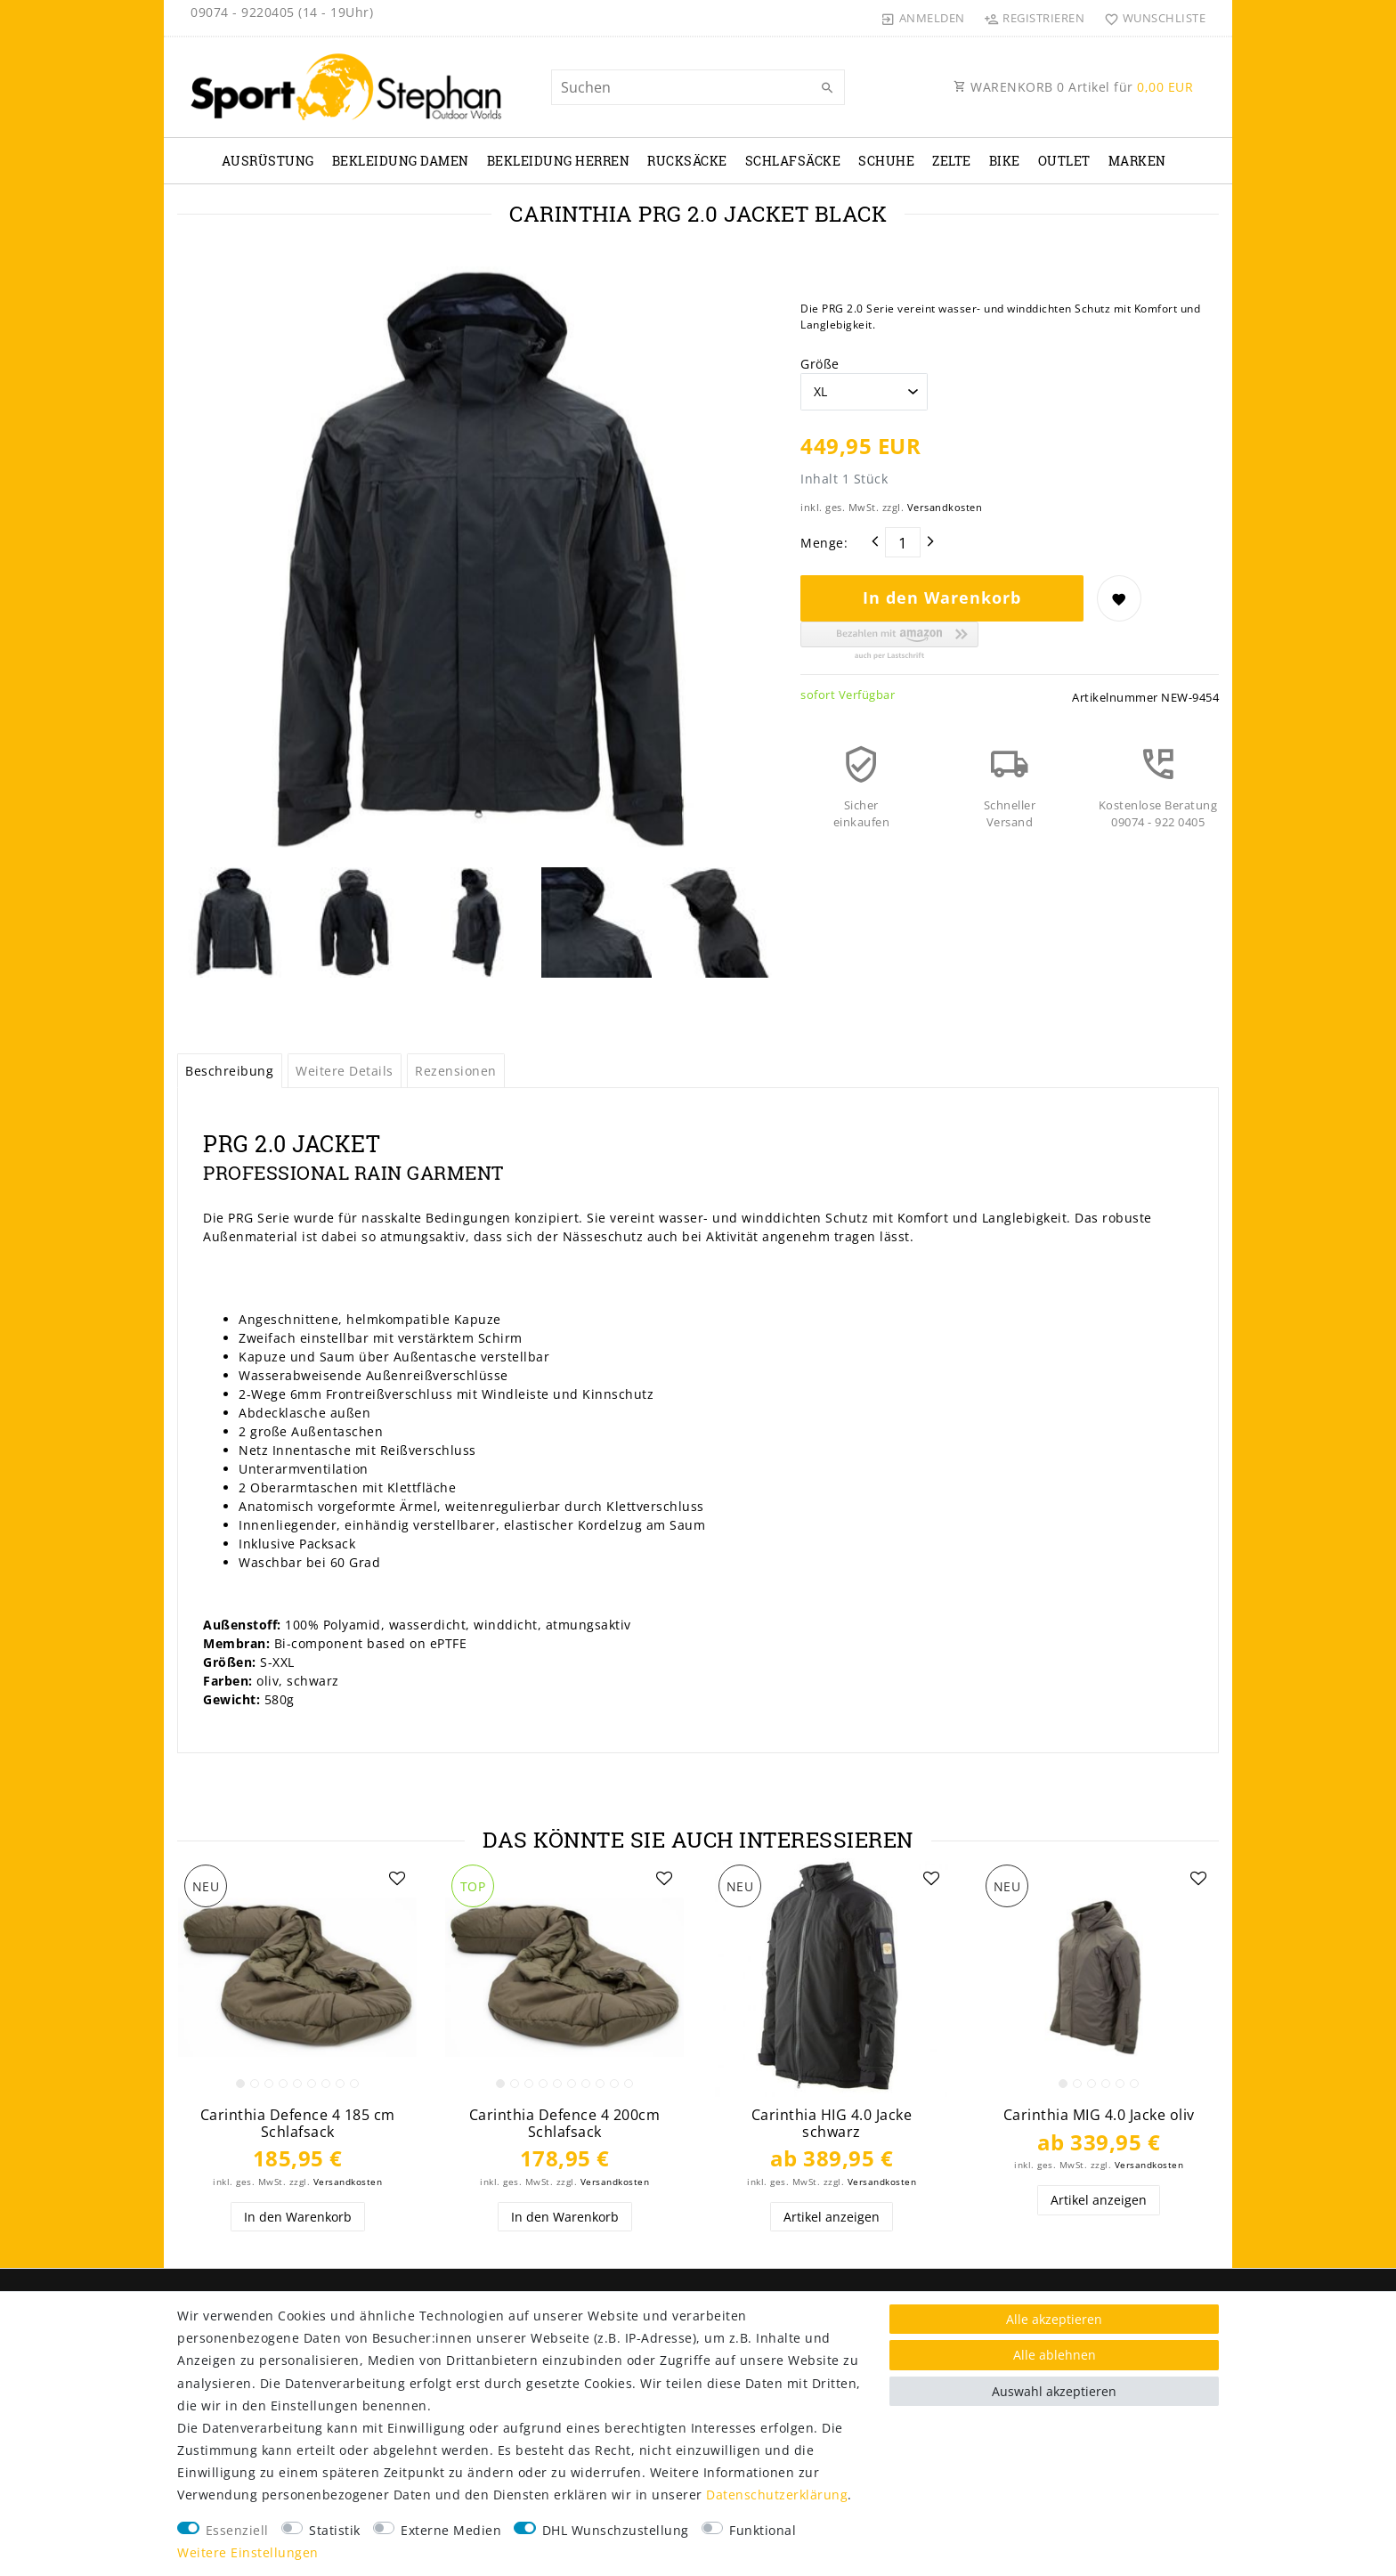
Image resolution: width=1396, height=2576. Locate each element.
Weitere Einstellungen (248, 2552)
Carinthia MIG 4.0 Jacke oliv (1099, 2115)
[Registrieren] (1034, 18)
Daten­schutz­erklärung (777, 2494)
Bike (1004, 160)
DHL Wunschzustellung (615, 2530)
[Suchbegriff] (698, 87)
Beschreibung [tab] (229, 1070)
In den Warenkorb (942, 597)
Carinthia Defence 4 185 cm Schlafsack (297, 2123)
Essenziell (237, 2530)
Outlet (1064, 160)
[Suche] (827, 88)
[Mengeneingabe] (903, 542)
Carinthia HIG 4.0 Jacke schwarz (832, 2123)
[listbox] (297, 1977)
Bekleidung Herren (558, 160)
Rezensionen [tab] (456, 1070)
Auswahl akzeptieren (1054, 2391)
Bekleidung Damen (400, 160)
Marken (1137, 160)
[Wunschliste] (1150, 18)
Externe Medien (451, 2530)
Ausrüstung (268, 160)
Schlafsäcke (793, 160)
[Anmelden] (923, 18)
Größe (820, 363)
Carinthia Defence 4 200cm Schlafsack (565, 2123)
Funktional (762, 2530)
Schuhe (886, 160)
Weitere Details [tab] (345, 1070)
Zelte (951, 160)
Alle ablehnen (1054, 2354)
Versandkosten (945, 507)
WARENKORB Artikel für (1073, 86)
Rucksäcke (687, 160)
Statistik (335, 2530)
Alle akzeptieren (1054, 2319)
